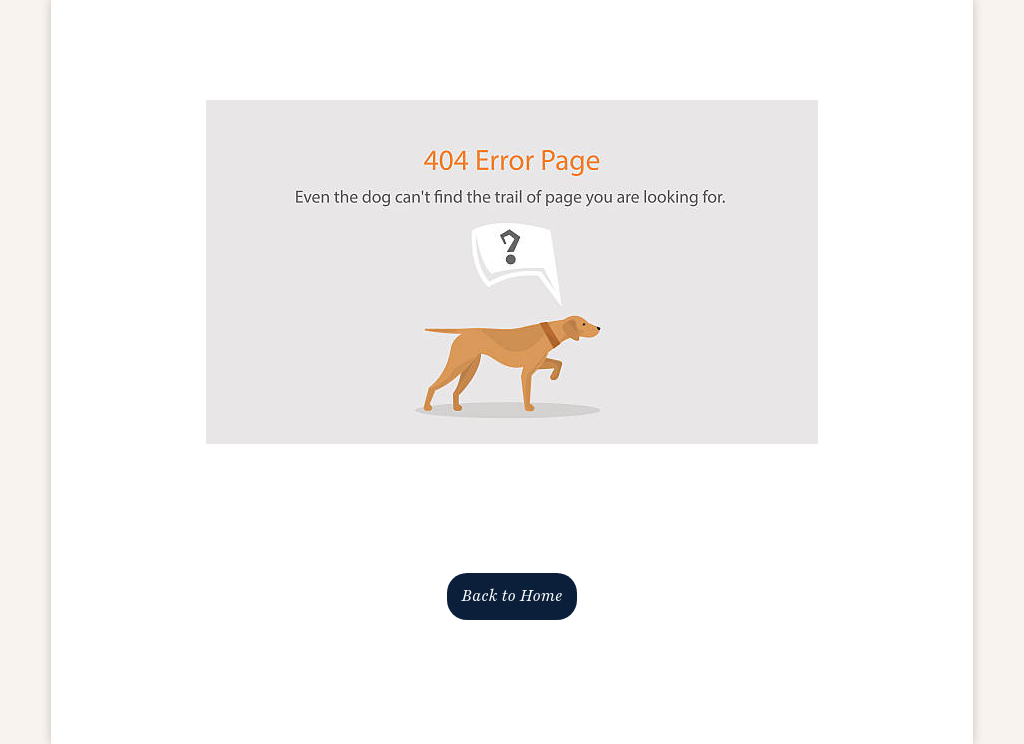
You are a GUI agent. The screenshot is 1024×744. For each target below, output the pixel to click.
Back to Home (512, 596)
